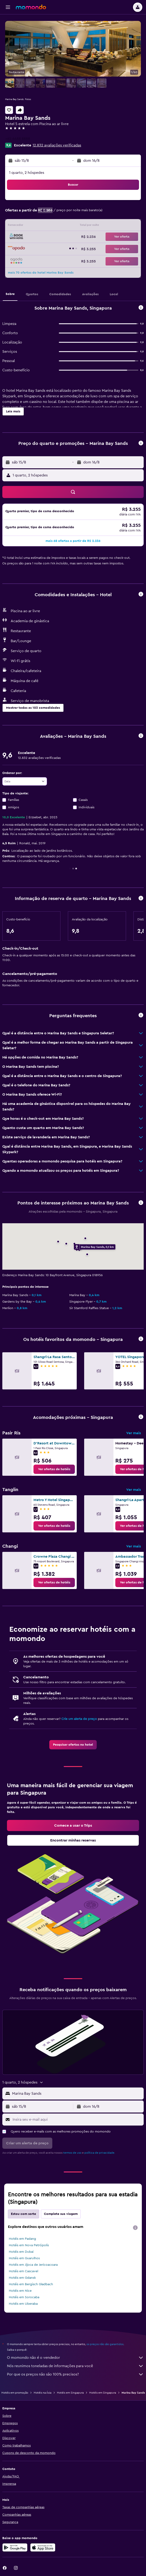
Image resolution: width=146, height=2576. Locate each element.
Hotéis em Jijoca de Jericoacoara (33, 2264)
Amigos (13, 807)
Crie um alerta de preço (79, 1719)
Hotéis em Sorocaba (24, 2297)
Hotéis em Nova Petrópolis (29, 2245)
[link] (54, 1469)
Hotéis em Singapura (70, 2392)
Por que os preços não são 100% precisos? (75, 2374)
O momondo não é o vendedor (75, 2357)
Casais (83, 800)
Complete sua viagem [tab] (61, 2214)
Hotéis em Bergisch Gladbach (31, 2284)
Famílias (13, 800)
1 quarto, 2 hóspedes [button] (26, 173)
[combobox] (24, 781)
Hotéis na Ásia (42, 2392)
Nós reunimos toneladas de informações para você (75, 2366)
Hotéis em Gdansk (22, 2277)
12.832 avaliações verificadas (57, 145)
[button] (8, 7)
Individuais (86, 807)
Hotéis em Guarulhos (24, 2258)
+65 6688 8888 (17, 139)
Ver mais (133, 1433)
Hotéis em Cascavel (23, 2271)
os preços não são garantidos (104, 2344)
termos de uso (72, 2152)
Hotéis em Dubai (21, 2251)
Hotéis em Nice (20, 2290)
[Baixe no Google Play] (14, 2547)
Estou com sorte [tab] (23, 2214)
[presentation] (135, 2227)
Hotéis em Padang (22, 2238)
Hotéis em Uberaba (23, 2303)
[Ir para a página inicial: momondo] (31, 7)
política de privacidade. (99, 2152)
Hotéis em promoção (14, 2392)
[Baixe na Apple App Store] (42, 2547)
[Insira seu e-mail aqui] (76, 2119)
